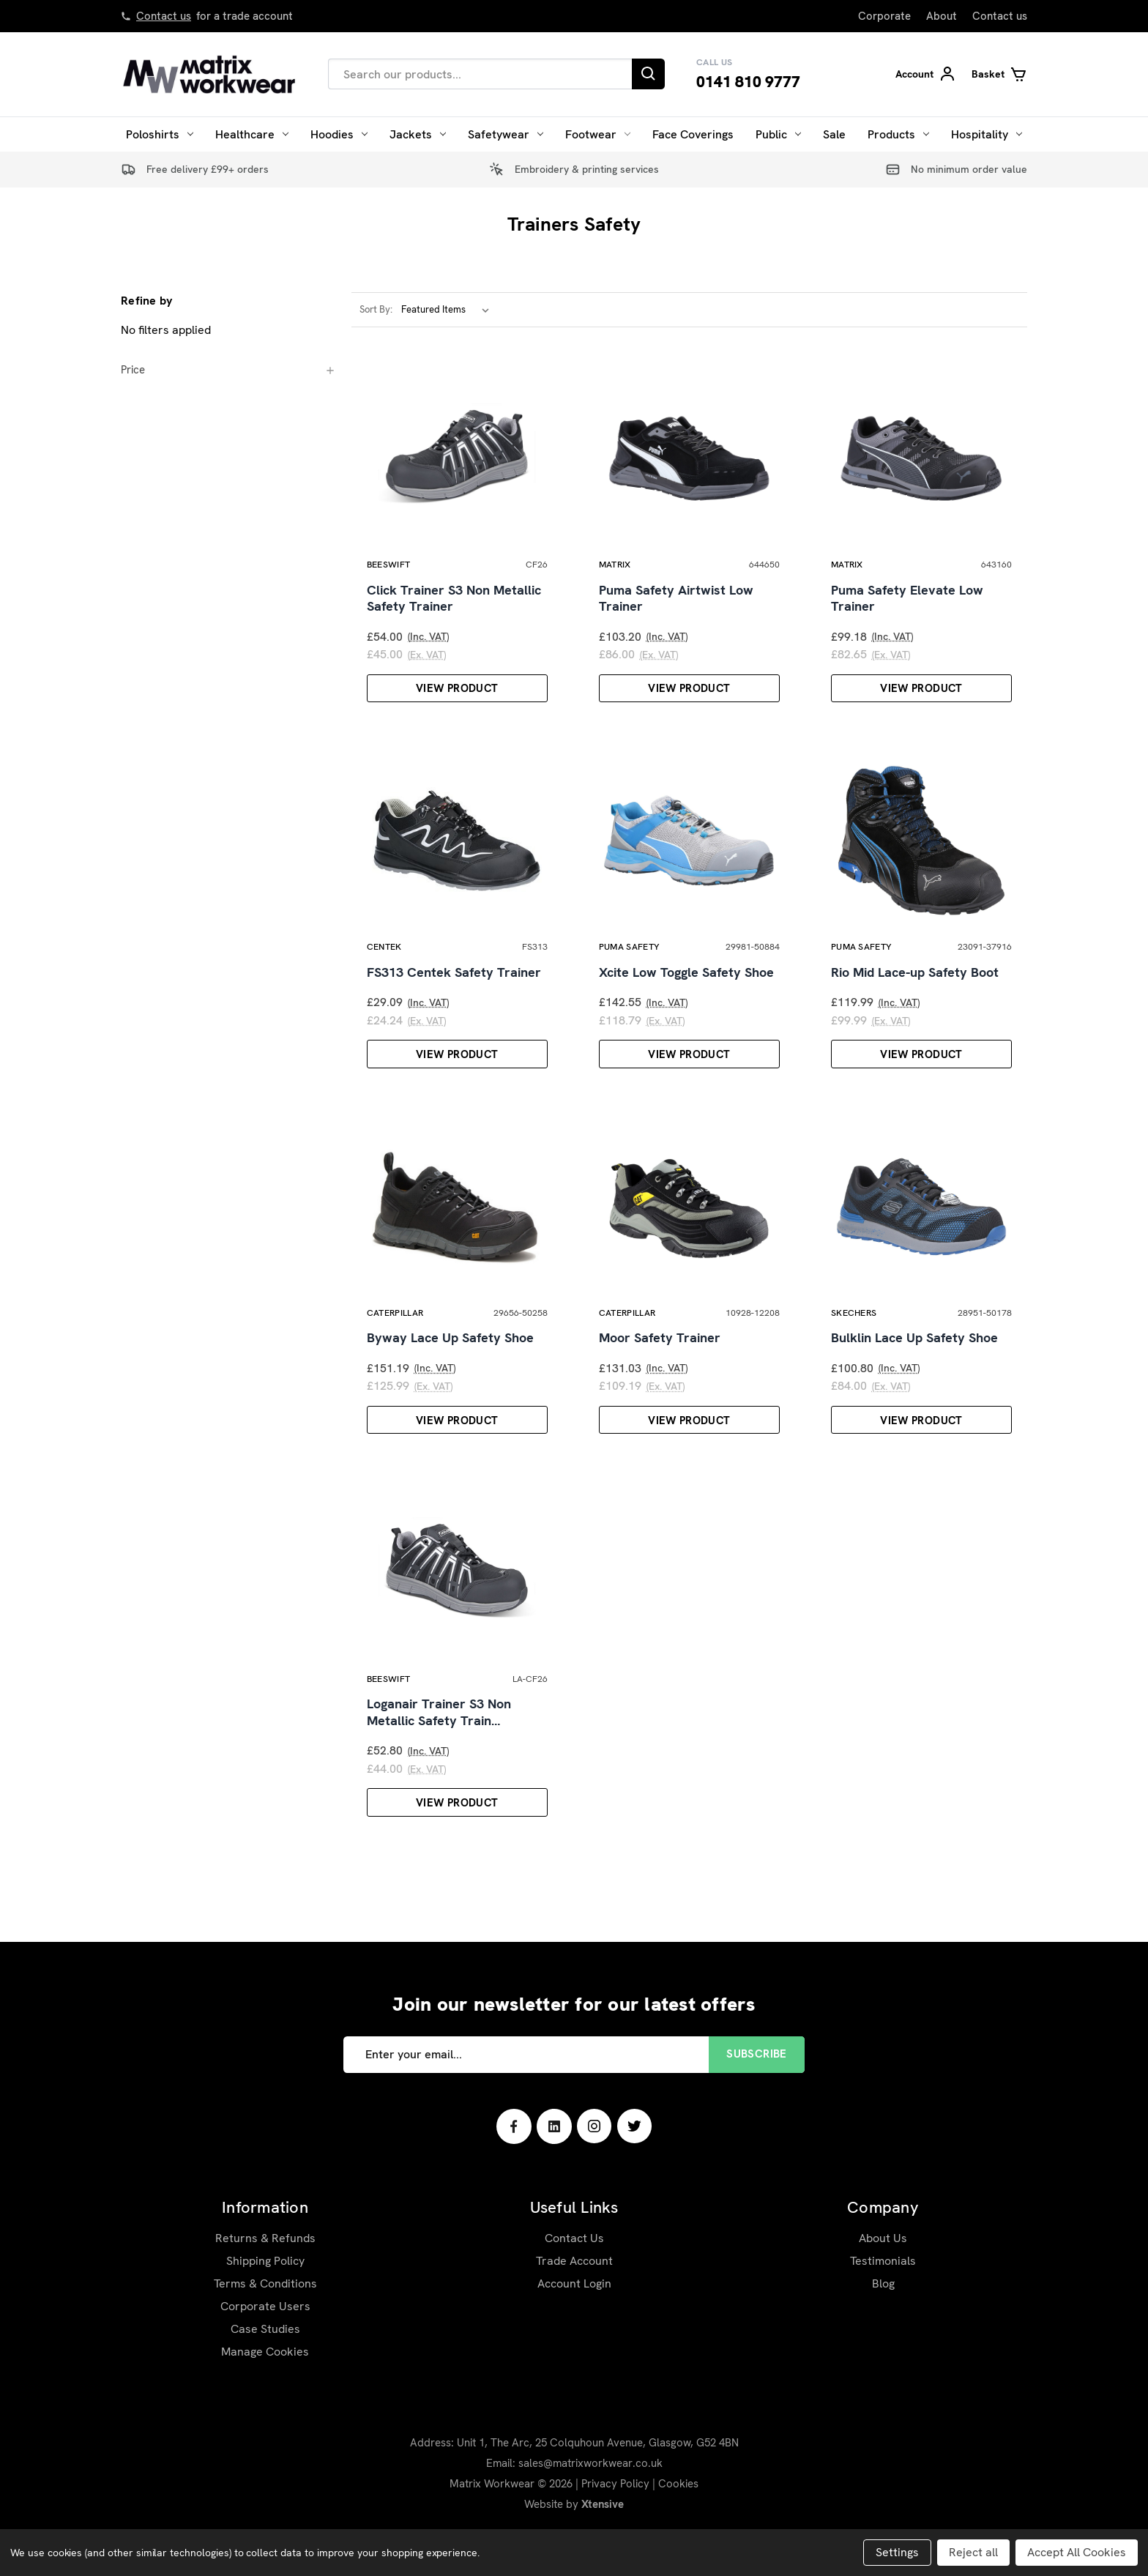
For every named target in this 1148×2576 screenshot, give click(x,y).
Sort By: (375, 309)
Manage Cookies (265, 2397)
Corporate (884, 16)
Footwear (597, 134)
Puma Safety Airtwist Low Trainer (676, 609)
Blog (883, 2329)
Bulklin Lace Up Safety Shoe (914, 1372)
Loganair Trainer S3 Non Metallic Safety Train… (439, 1757)
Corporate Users (265, 2352)
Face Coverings (693, 134)
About (941, 16)
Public (778, 134)
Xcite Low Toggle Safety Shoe (686, 994)
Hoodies (339, 134)
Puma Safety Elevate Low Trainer (907, 609)
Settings (897, 2552)
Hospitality (986, 134)
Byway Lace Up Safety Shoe (450, 1372)
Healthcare (251, 134)
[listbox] (448, 310)
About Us (883, 2284)
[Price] (228, 370)
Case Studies (265, 2375)
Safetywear (505, 134)
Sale (834, 134)
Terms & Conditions (265, 2329)
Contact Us (574, 2284)
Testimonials (883, 2307)
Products (898, 134)
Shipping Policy (265, 2307)
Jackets (418, 134)
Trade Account (574, 2307)
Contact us (163, 16)
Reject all (973, 2552)
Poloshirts (159, 134)
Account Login (574, 2329)
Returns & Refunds (265, 2284)
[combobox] (480, 74)
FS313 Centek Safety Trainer (454, 994)
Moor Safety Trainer (659, 1372)
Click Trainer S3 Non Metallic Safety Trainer (454, 609)
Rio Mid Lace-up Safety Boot (915, 994)
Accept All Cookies (1076, 2552)
